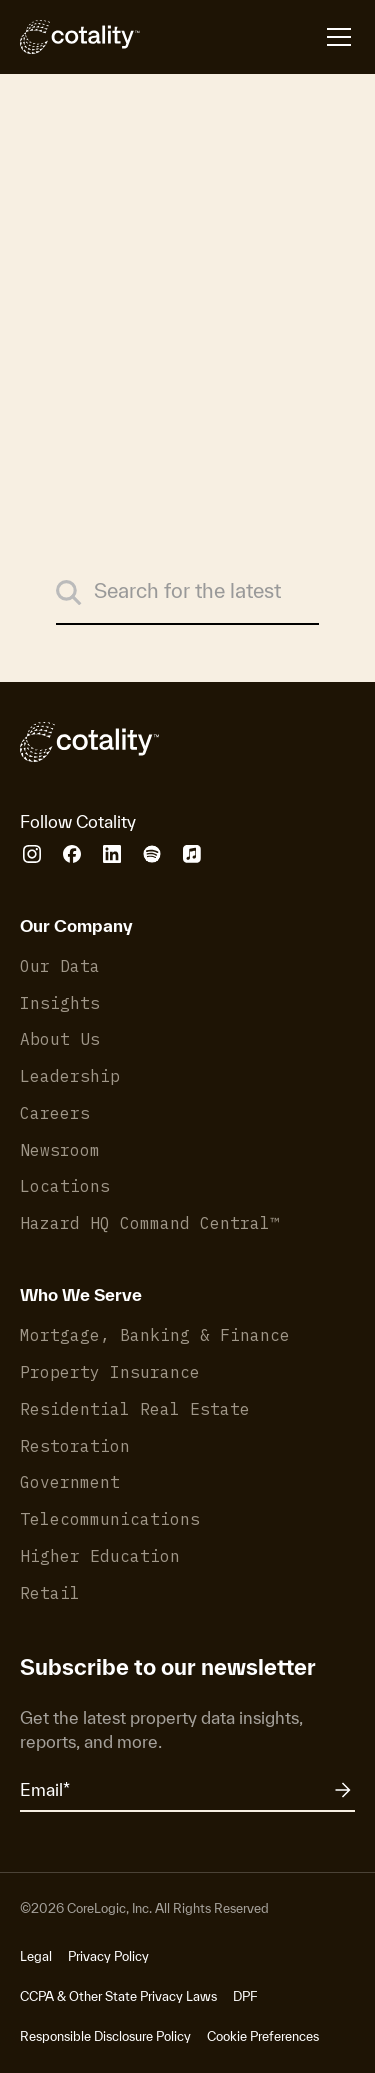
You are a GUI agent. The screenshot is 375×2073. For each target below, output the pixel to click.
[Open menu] (247, 37)
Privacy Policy (108, 1956)
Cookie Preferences (263, 2036)
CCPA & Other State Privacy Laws (118, 1996)
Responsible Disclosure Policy (105, 2036)
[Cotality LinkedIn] (112, 854)
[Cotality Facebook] (72, 854)
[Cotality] (80, 37)
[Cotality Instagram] (32, 854)
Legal (36, 1956)
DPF (245, 1996)
